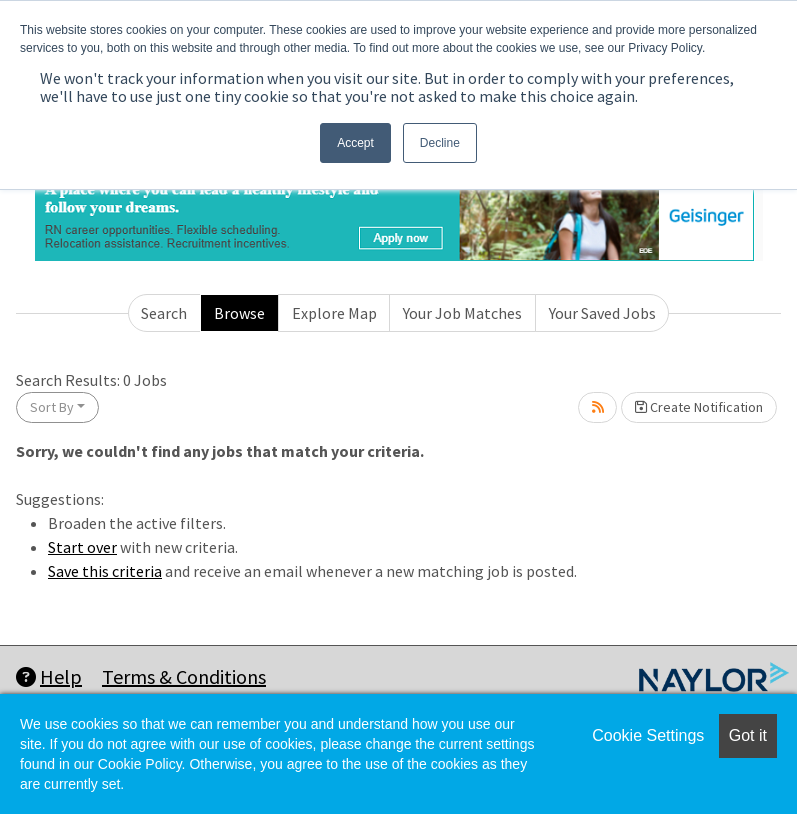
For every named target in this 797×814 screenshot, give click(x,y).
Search (164, 313)
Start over (82, 547)
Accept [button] (355, 143)
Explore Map (334, 313)
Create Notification (699, 407)
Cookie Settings (648, 735)
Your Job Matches (462, 313)
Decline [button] (440, 143)
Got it (748, 735)
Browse (239, 313)
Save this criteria (105, 571)
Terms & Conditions (184, 676)
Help (49, 676)
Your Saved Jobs (602, 313)
